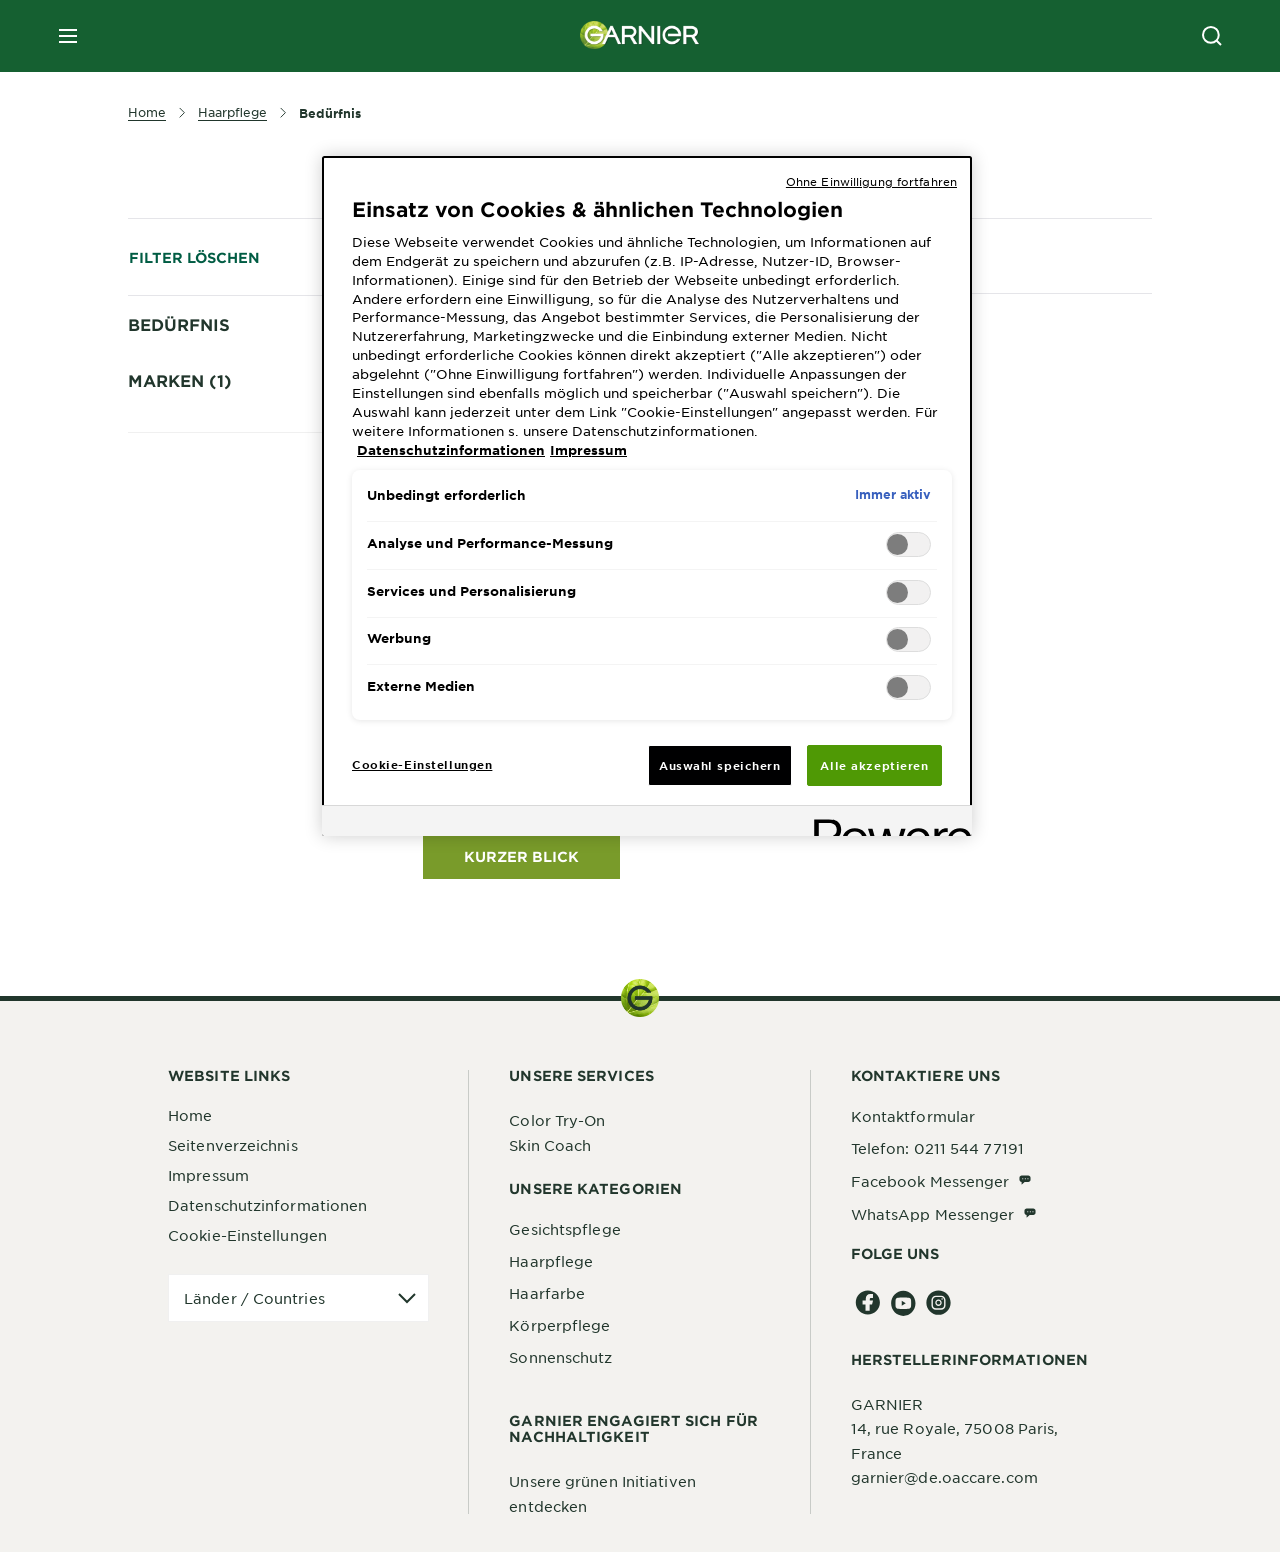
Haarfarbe (547, 1296)
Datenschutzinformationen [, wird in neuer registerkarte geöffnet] (451, 450)
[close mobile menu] (68, 36)
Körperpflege (559, 1328)
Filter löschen (194, 257)
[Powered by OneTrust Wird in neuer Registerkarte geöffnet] (886, 823)
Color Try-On (557, 1123)
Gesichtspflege (564, 1232)
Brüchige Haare (213, 361)
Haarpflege (551, 1264)
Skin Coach (550, 1148)
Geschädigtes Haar (226, 466)
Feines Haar (200, 396)
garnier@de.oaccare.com (944, 1480)
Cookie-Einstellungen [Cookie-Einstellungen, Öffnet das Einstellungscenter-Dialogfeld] (422, 764)
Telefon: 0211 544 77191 (937, 1151)
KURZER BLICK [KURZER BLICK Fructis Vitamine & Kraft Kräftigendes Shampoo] (521, 859)
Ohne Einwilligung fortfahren (871, 181)
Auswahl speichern (720, 765)
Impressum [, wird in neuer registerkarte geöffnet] (588, 450)
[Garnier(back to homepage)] (640, 36)
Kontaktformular (913, 1119)
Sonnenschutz (560, 1360)
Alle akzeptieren (874, 765)
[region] (647, 496)
